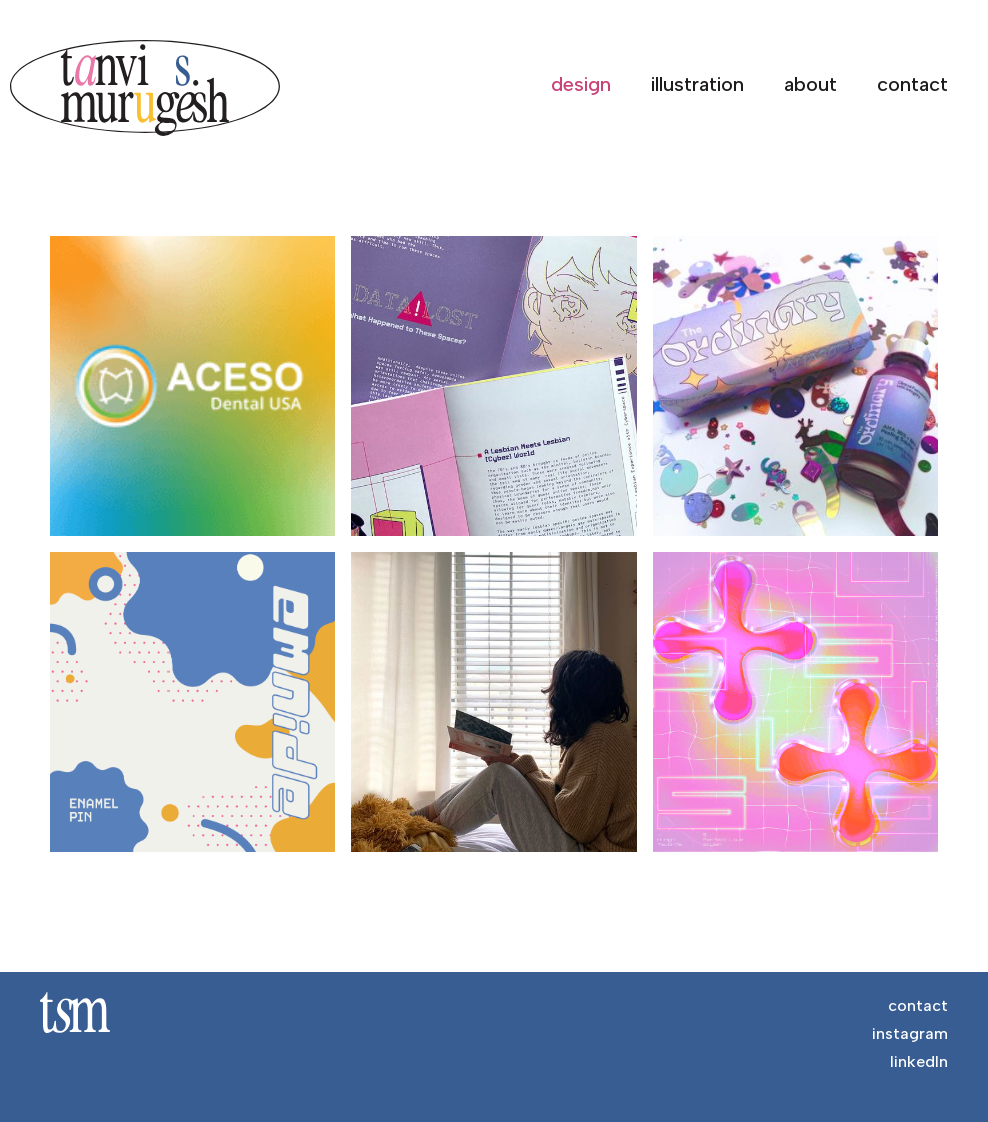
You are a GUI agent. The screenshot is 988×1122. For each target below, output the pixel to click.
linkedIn (919, 1061)
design (581, 84)
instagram (910, 1033)
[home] (155, 88)
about (810, 84)
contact (912, 84)
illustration (697, 84)
